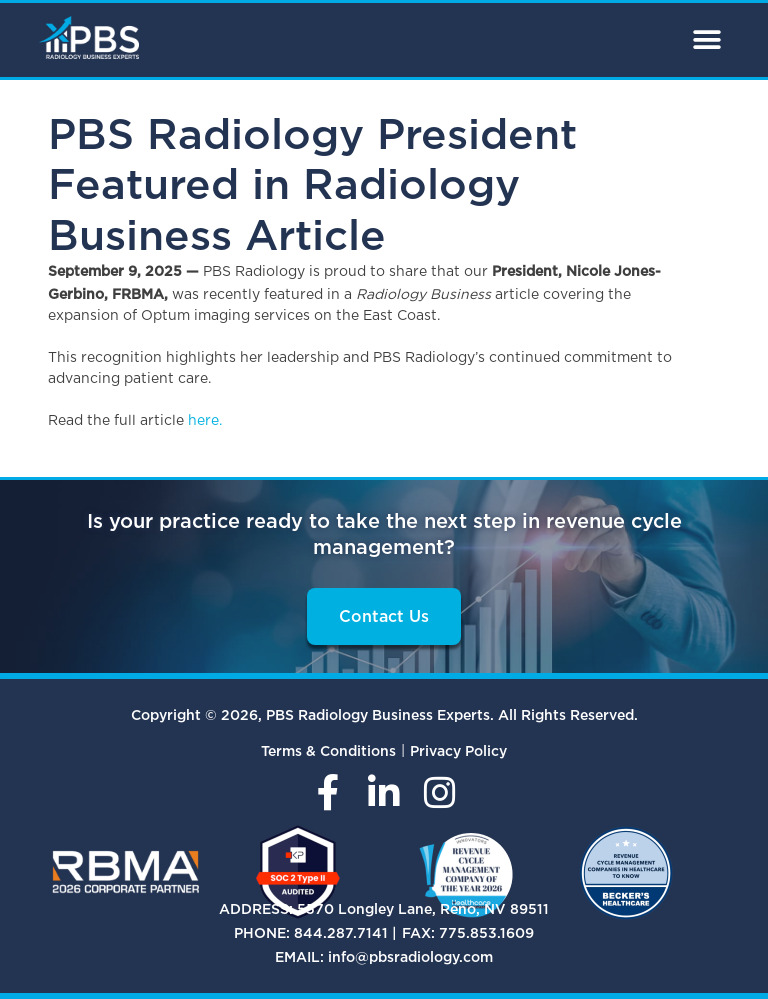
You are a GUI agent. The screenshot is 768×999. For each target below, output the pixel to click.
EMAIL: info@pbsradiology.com (384, 956)
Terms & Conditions (328, 750)
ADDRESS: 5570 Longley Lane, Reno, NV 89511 (384, 908)
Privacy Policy (458, 750)
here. (205, 421)
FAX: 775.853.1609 (468, 932)
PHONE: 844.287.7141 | (315, 932)
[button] (706, 40)
